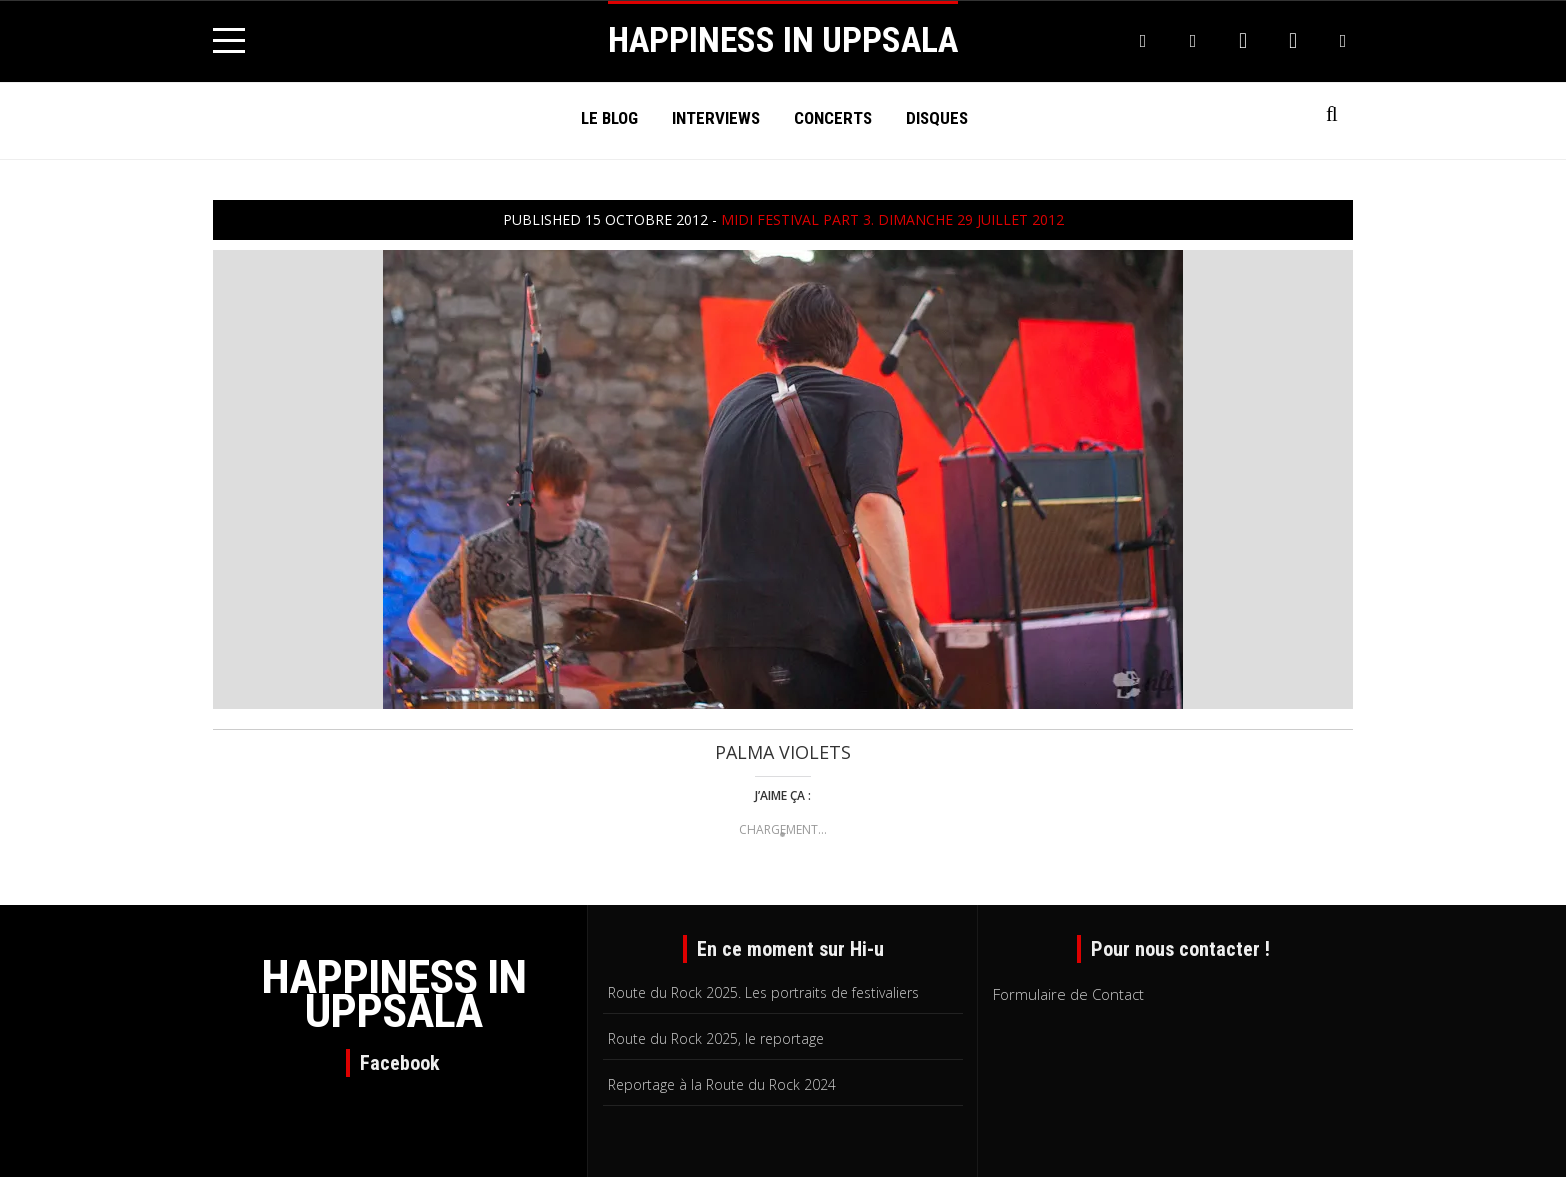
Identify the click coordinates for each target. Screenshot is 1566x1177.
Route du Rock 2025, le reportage (716, 1038)
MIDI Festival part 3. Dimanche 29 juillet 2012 (892, 219)
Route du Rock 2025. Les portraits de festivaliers (763, 992)
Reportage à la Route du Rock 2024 (722, 1084)
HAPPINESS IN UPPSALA (783, 40)
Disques (937, 118)
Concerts (833, 118)
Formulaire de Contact (1068, 994)
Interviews (716, 118)
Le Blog (609, 118)
